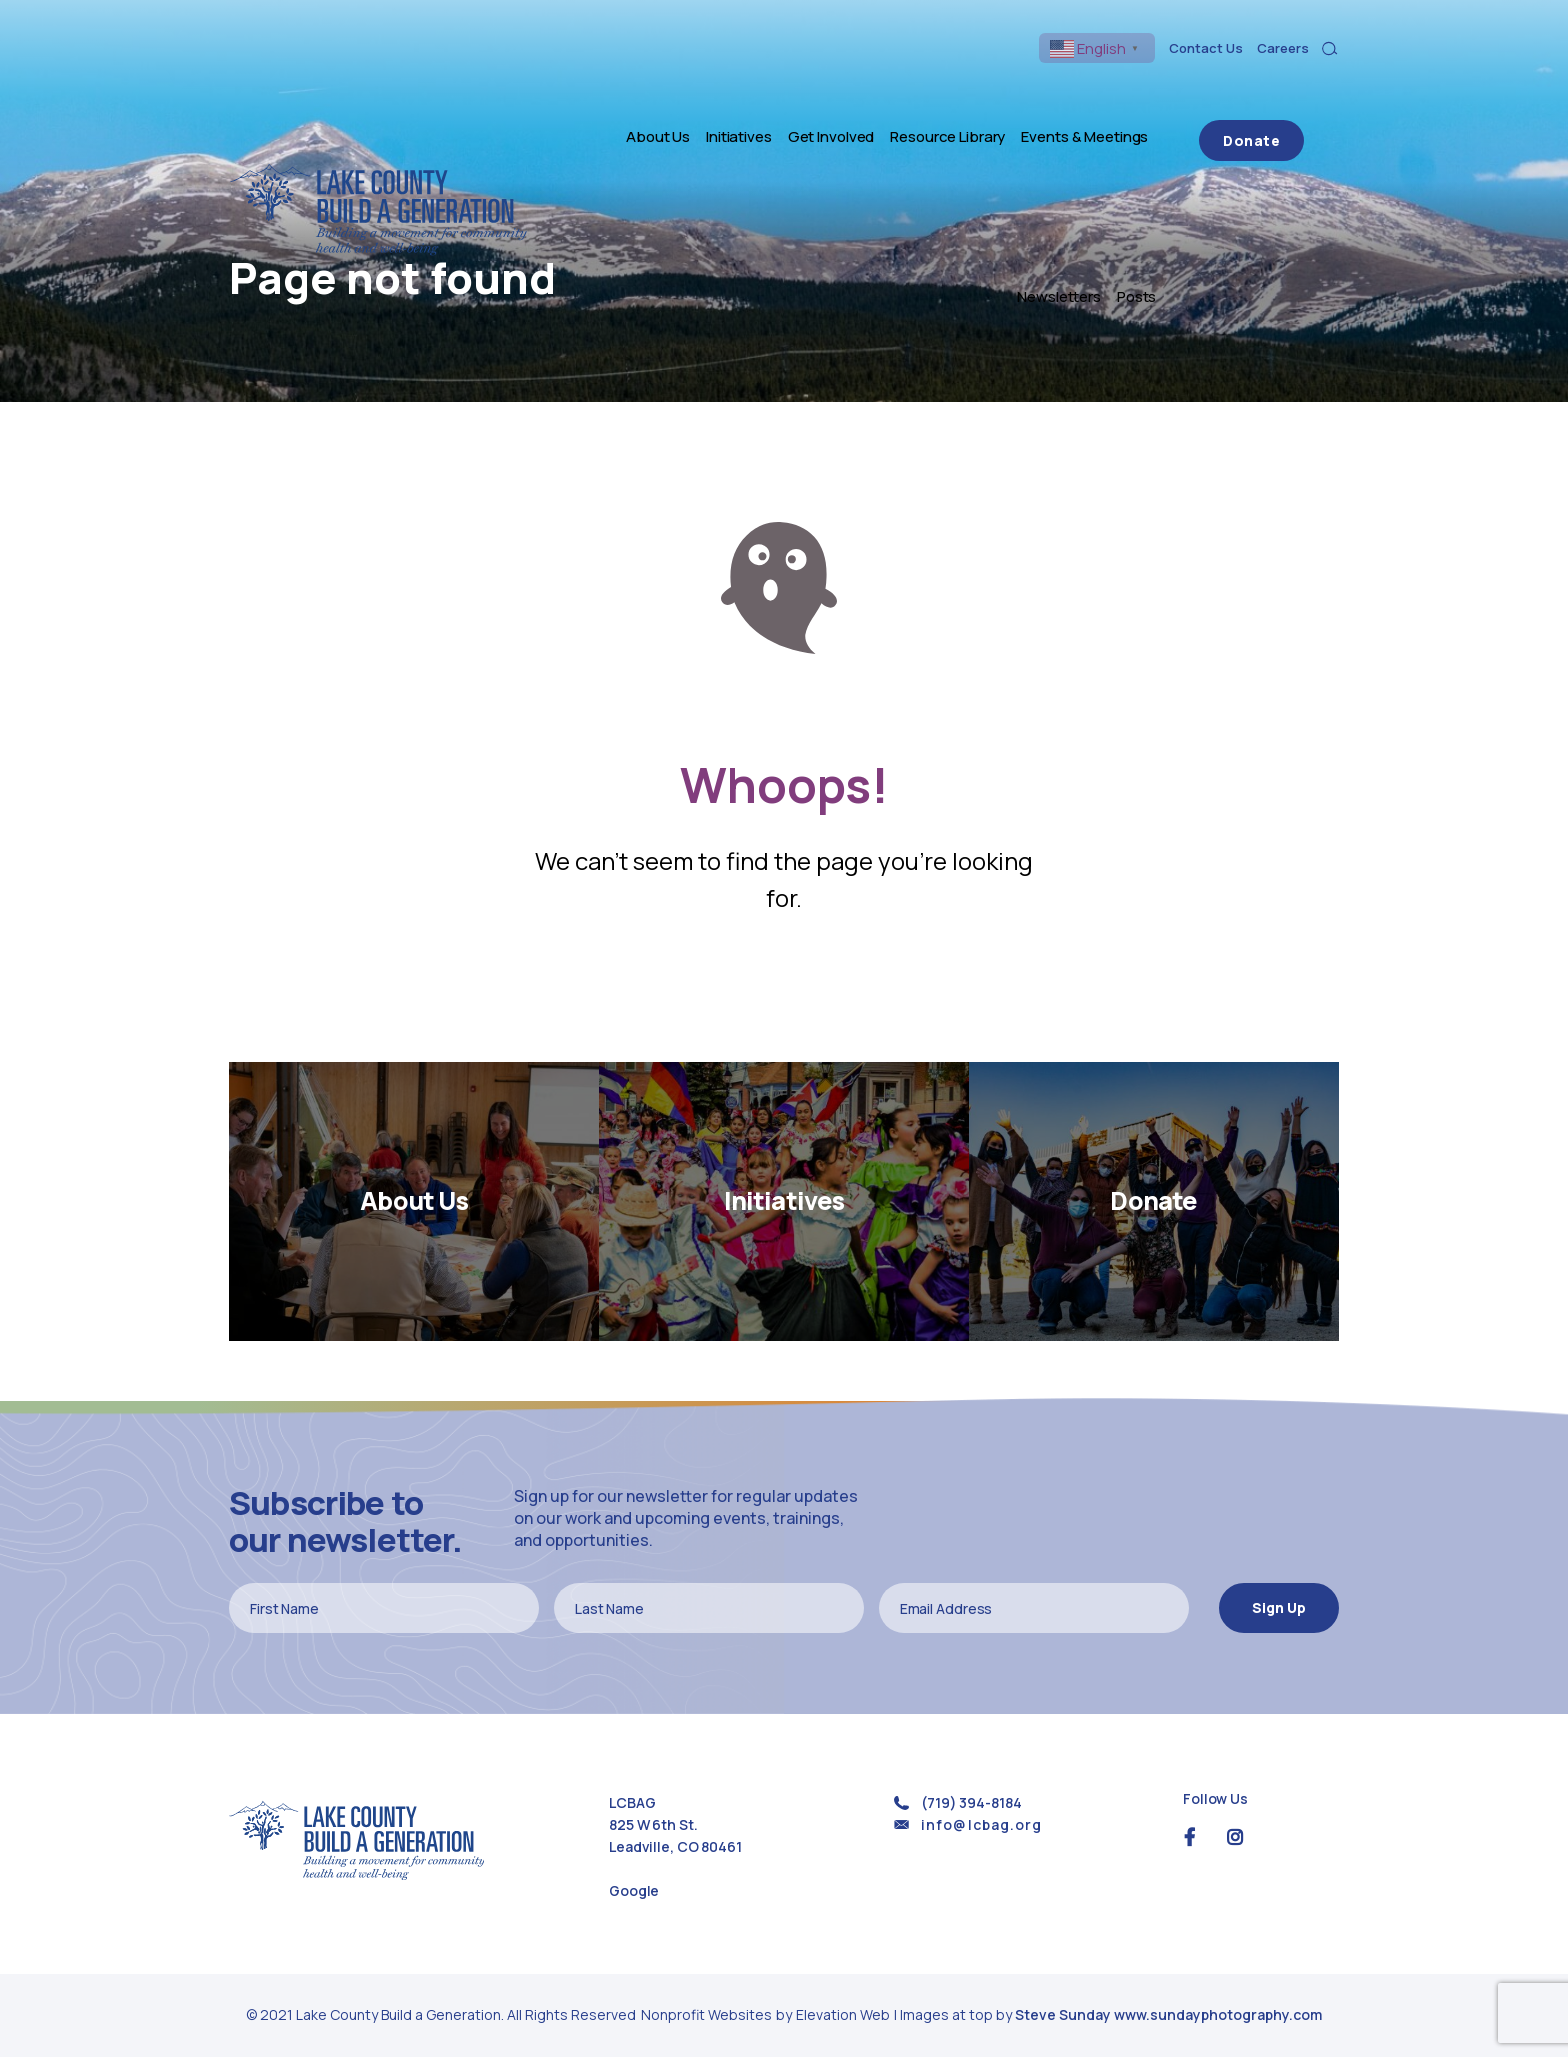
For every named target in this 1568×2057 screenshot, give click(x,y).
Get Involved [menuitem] (754, 93)
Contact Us (1206, 48)
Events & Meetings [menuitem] (1007, 93)
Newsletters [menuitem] (1129, 93)
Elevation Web (843, 2014)
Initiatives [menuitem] (662, 93)
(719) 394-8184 (971, 1802)
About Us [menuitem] (581, 93)
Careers (1283, 48)
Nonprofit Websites (708, 2014)
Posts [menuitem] (1206, 93)
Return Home (784, 987)
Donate (1286, 92)
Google (634, 1890)
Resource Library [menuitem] (870, 93)
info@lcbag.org (981, 1824)
